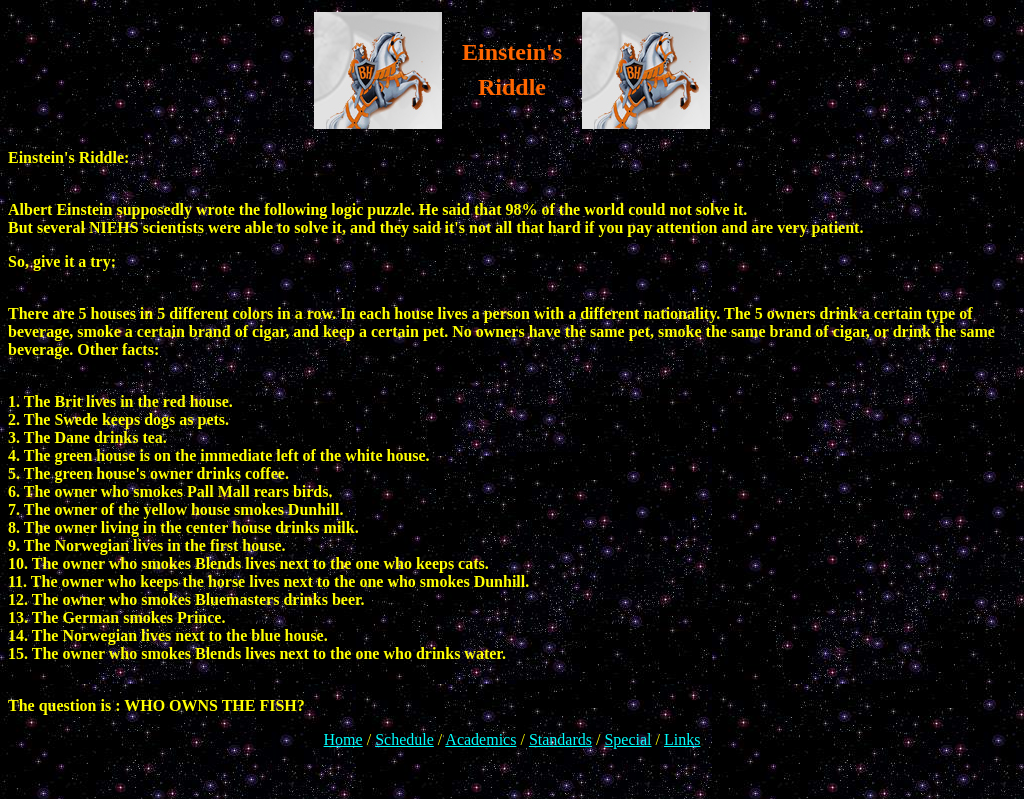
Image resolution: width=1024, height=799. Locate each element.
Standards (560, 739)
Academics (480, 739)
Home (343, 739)
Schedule (404, 739)
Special (627, 739)
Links (682, 739)
